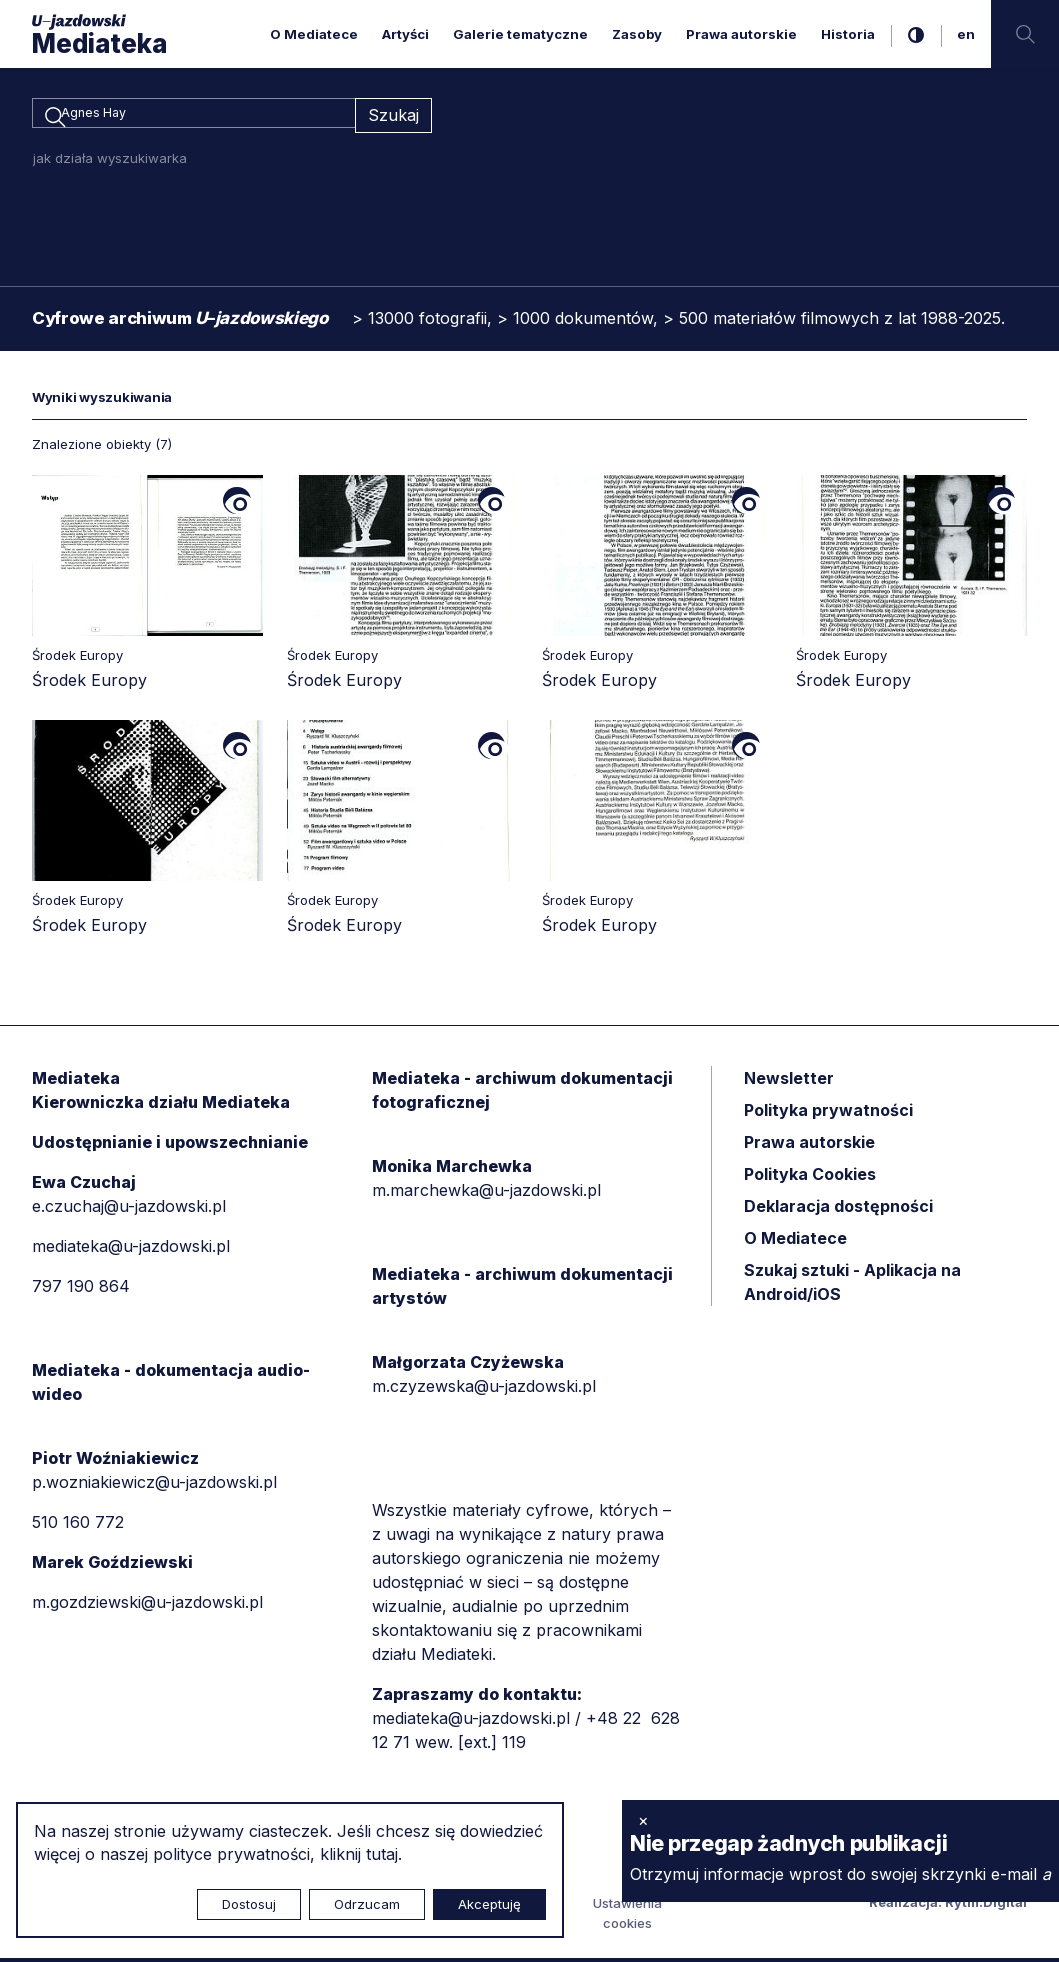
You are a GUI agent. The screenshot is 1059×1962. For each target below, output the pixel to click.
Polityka (810, 1177)
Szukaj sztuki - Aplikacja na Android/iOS (852, 1285)
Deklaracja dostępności (838, 1209)
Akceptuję (489, 1904)
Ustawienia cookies (627, 1917)
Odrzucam (367, 1904)
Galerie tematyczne (520, 34)
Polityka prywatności (828, 1113)
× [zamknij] (643, 1820)
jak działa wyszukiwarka (110, 161)
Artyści (405, 34)
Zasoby (637, 34)
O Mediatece (314, 34)
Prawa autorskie (741, 34)
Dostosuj (249, 1904)
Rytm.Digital (986, 1906)
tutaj (382, 1854)
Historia (848, 34)
